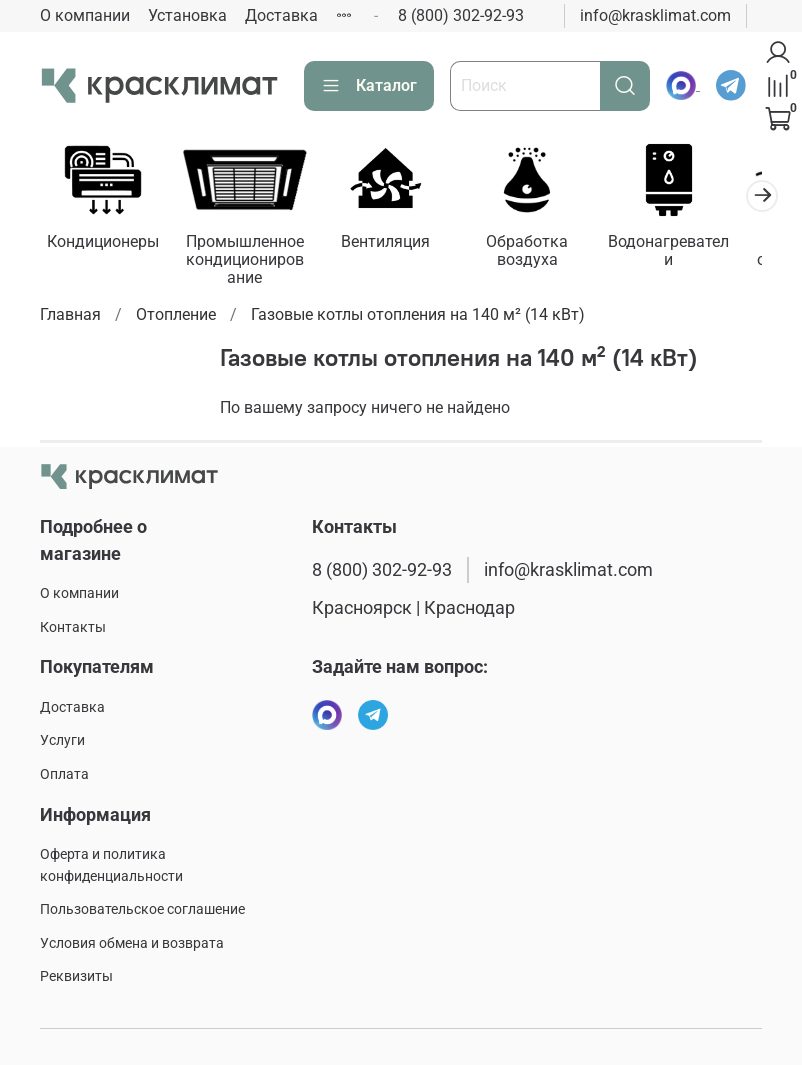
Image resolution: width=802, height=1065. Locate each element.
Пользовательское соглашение (142, 909)
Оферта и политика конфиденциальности (111, 865)
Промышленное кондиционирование (253, 263)
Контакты (73, 627)
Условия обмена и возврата (132, 943)
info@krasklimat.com (655, 15)
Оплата (64, 774)
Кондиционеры (106, 245)
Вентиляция (400, 245)
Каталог (369, 86)
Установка (187, 15)
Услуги (62, 740)
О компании (85, 15)
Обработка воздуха (548, 254)
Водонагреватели (696, 245)
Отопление (176, 318)
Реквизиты (76, 976)
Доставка (281, 15)
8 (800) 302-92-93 (461, 15)
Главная (70, 318)
